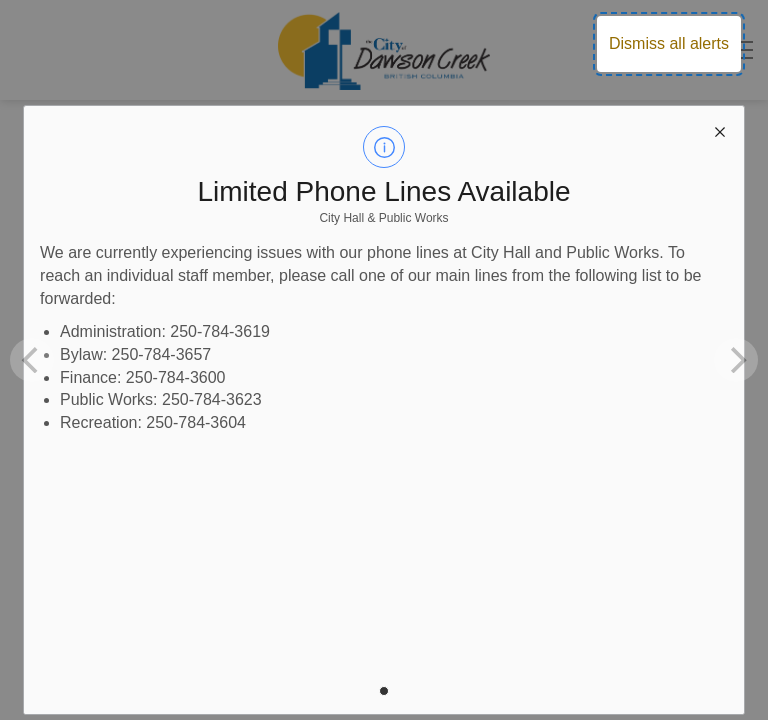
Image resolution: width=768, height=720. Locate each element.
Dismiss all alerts (669, 43)
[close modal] (720, 130)
